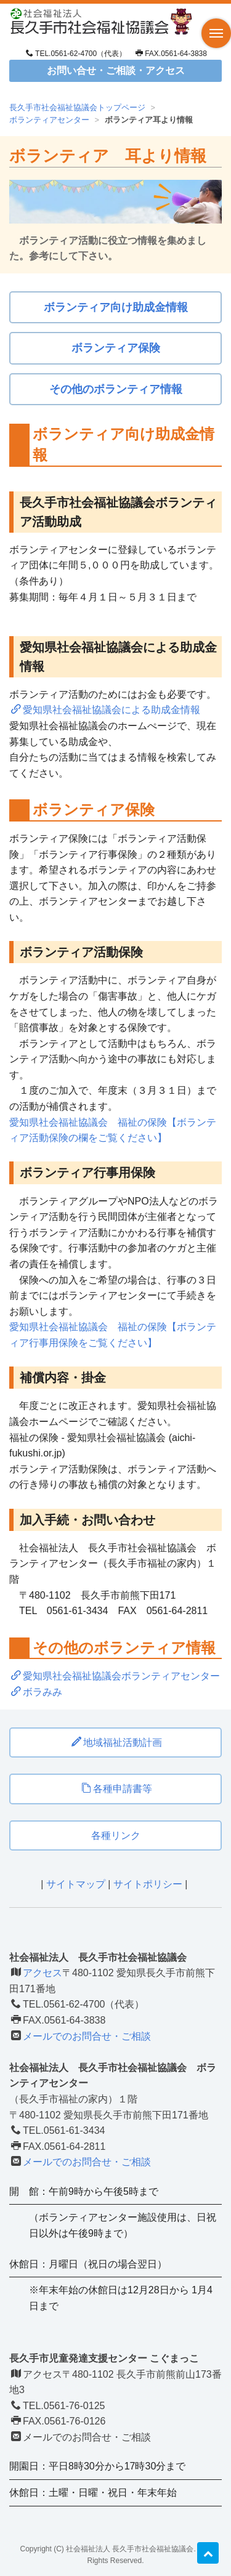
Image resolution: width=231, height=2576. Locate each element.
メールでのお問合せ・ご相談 (87, 2036)
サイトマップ (75, 1884)
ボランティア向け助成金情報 (116, 307)
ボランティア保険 (115, 348)
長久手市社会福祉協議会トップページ (77, 107)
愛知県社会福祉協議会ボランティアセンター (115, 1676)
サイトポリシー (147, 1884)
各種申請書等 (116, 1788)
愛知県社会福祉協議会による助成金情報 (105, 710)
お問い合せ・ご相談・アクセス (116, 70)
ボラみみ (36, 1692)
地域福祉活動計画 (116, 1742)
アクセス (42, 1973)
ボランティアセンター (49, 119)
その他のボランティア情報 (115, 389)
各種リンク (115, 1835)
